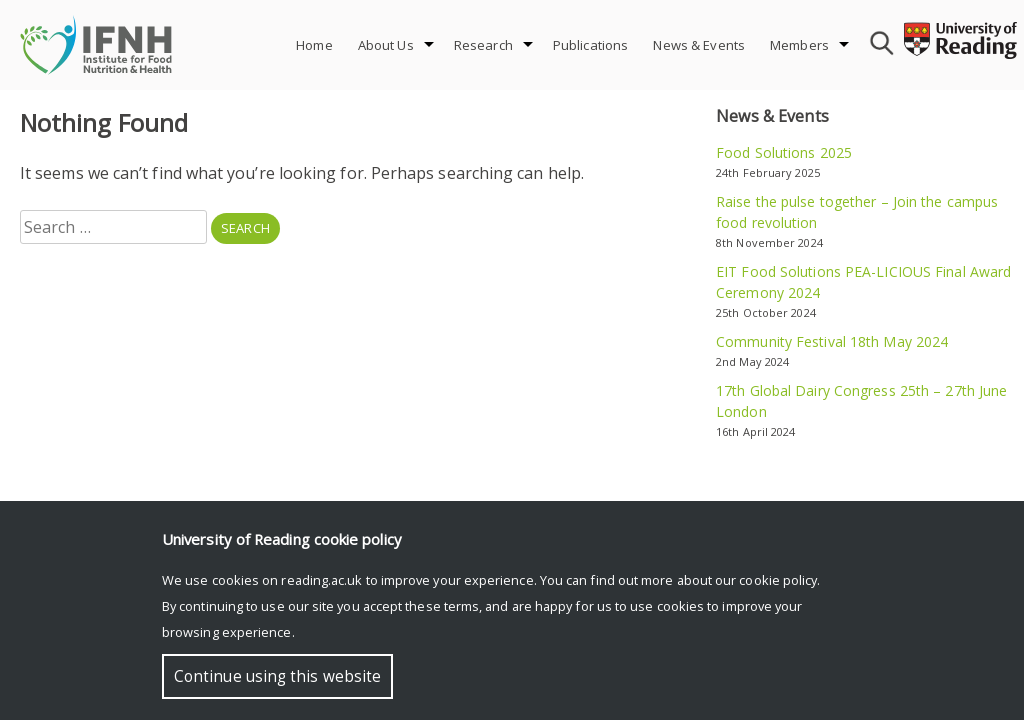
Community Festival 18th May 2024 (832, 341)
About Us (386, 45)
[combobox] (879, 45)
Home (314, 45)
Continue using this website (277, 676)
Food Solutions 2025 (784, 152)
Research (483, 45)
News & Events (699, 45)
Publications (591, 45)
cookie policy (778, 580)
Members (799, 45)
